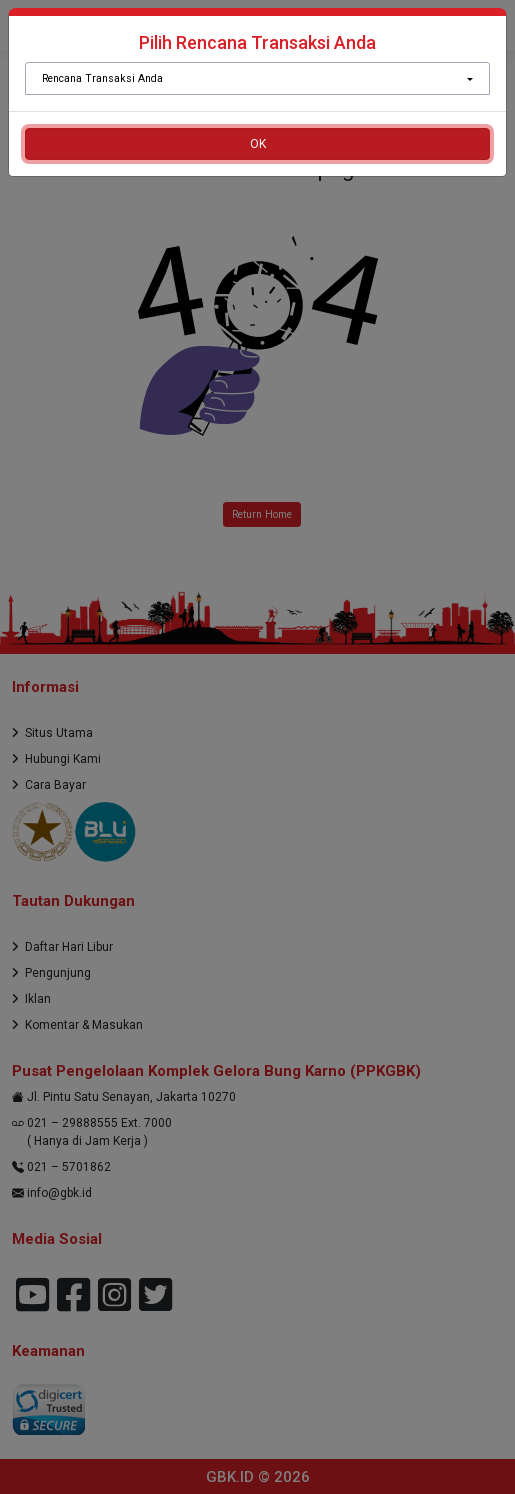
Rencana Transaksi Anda (102, 78)
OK (258, 144)
